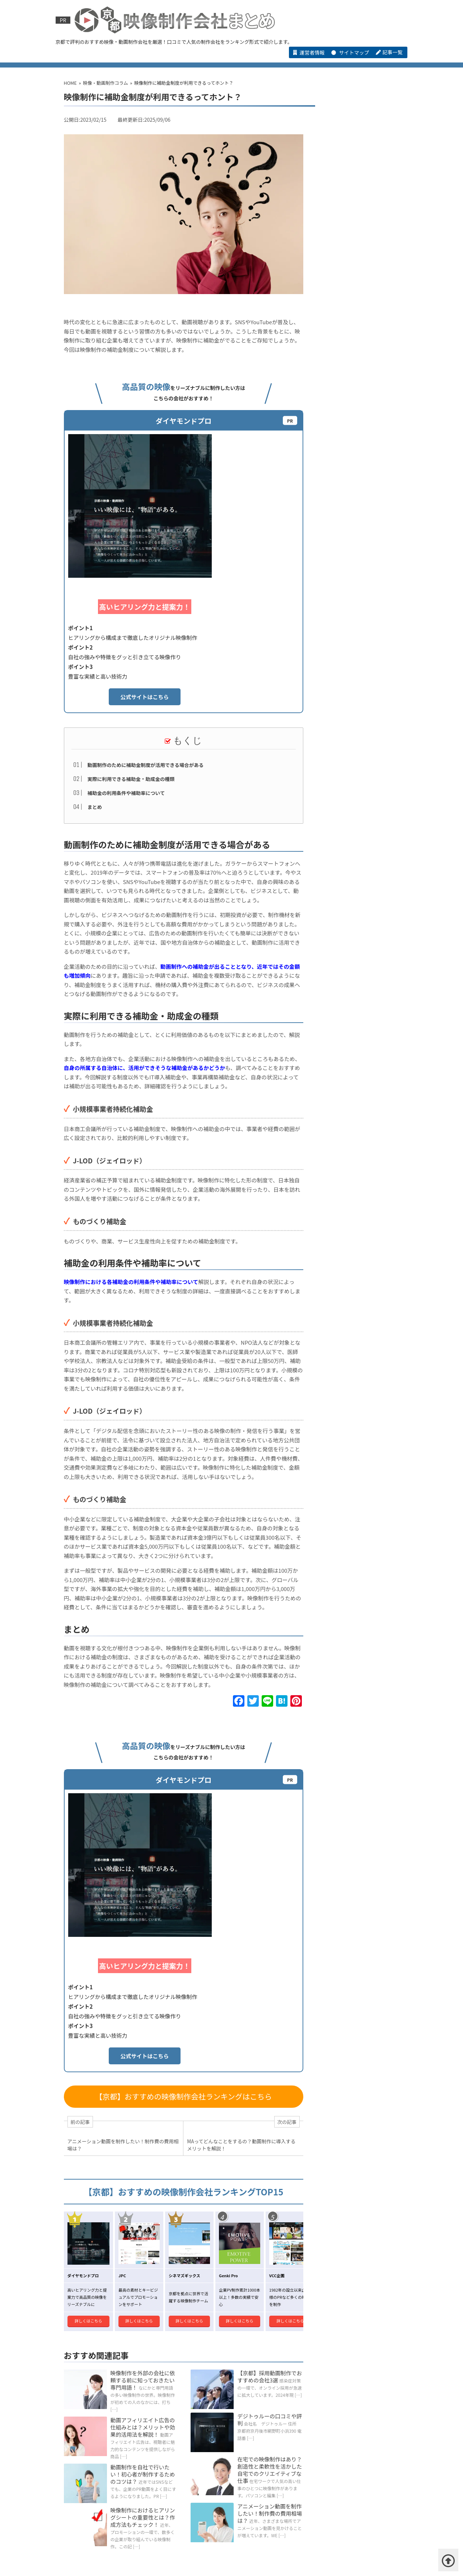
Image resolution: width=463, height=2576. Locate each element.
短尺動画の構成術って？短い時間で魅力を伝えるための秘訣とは (352, 877)
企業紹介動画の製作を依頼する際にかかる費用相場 (352, 903)
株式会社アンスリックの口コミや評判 (352, 1265)
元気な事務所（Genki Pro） (344, 437)
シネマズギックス (333, 258)
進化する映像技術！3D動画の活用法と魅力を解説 (353, 1056)
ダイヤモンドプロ (333, 168)
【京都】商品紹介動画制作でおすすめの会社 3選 (108, 2535)
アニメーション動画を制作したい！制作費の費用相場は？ (263, 2225)
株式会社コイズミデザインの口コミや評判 (222, 2443)
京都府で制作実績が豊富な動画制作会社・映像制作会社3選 (120, 2543)
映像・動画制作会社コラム (277, 59)
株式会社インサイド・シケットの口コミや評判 (106, 2443)
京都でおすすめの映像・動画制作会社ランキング (186, 59)
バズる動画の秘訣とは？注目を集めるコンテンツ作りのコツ (352, 954)
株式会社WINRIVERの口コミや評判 (354, 1202)
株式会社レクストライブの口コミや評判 (352, 1180)
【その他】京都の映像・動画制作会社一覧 (367, 59)
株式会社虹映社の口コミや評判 (175, 2451)
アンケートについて (209, 2554)
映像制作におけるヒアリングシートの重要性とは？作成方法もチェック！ (139, 2231)
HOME (95, 59)
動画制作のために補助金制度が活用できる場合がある (144, 618)
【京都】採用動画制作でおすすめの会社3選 (263, 2080)
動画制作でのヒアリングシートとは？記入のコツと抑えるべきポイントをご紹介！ (352, 980)
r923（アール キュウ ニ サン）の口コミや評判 (277, 2451)
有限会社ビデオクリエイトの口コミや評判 (352, 1155)
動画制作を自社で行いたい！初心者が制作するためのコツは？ (139, 2179)
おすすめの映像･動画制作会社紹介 (118, 2425)
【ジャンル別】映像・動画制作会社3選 (126, 2509)
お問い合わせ (261, 2554)
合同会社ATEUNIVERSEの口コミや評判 (329, 2443)
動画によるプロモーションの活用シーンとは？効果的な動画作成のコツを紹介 (352, 827)
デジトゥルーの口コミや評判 (263, 2123)
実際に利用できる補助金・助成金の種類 (130, 631)
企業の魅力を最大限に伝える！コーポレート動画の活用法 (352, 929)
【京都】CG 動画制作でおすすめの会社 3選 (227, 2535)
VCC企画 (324, 527)
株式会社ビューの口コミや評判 (89, 2451)
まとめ (93, 658)
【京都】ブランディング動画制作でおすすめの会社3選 (115, 2527)
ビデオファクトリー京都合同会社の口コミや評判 (352, 1223)
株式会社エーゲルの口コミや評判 (352, 1287)
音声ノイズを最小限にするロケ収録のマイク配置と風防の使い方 (352, 852)
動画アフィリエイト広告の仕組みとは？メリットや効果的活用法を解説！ (139, 2132)
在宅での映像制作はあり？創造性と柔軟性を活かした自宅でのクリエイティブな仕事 (263, 2173)
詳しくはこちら (87, 2023)
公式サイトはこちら (223, 550)
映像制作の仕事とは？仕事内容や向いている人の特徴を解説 (352, 1006)
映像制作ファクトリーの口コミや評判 (352, 1112)
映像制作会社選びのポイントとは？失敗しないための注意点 (349, 1031)
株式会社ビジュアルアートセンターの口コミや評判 (352, 1307)
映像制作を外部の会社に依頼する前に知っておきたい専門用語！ (139, 2083)
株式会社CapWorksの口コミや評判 (354, 1244)
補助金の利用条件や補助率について (125, 644)
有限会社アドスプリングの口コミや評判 (99, 2459)
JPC (319, 347)
